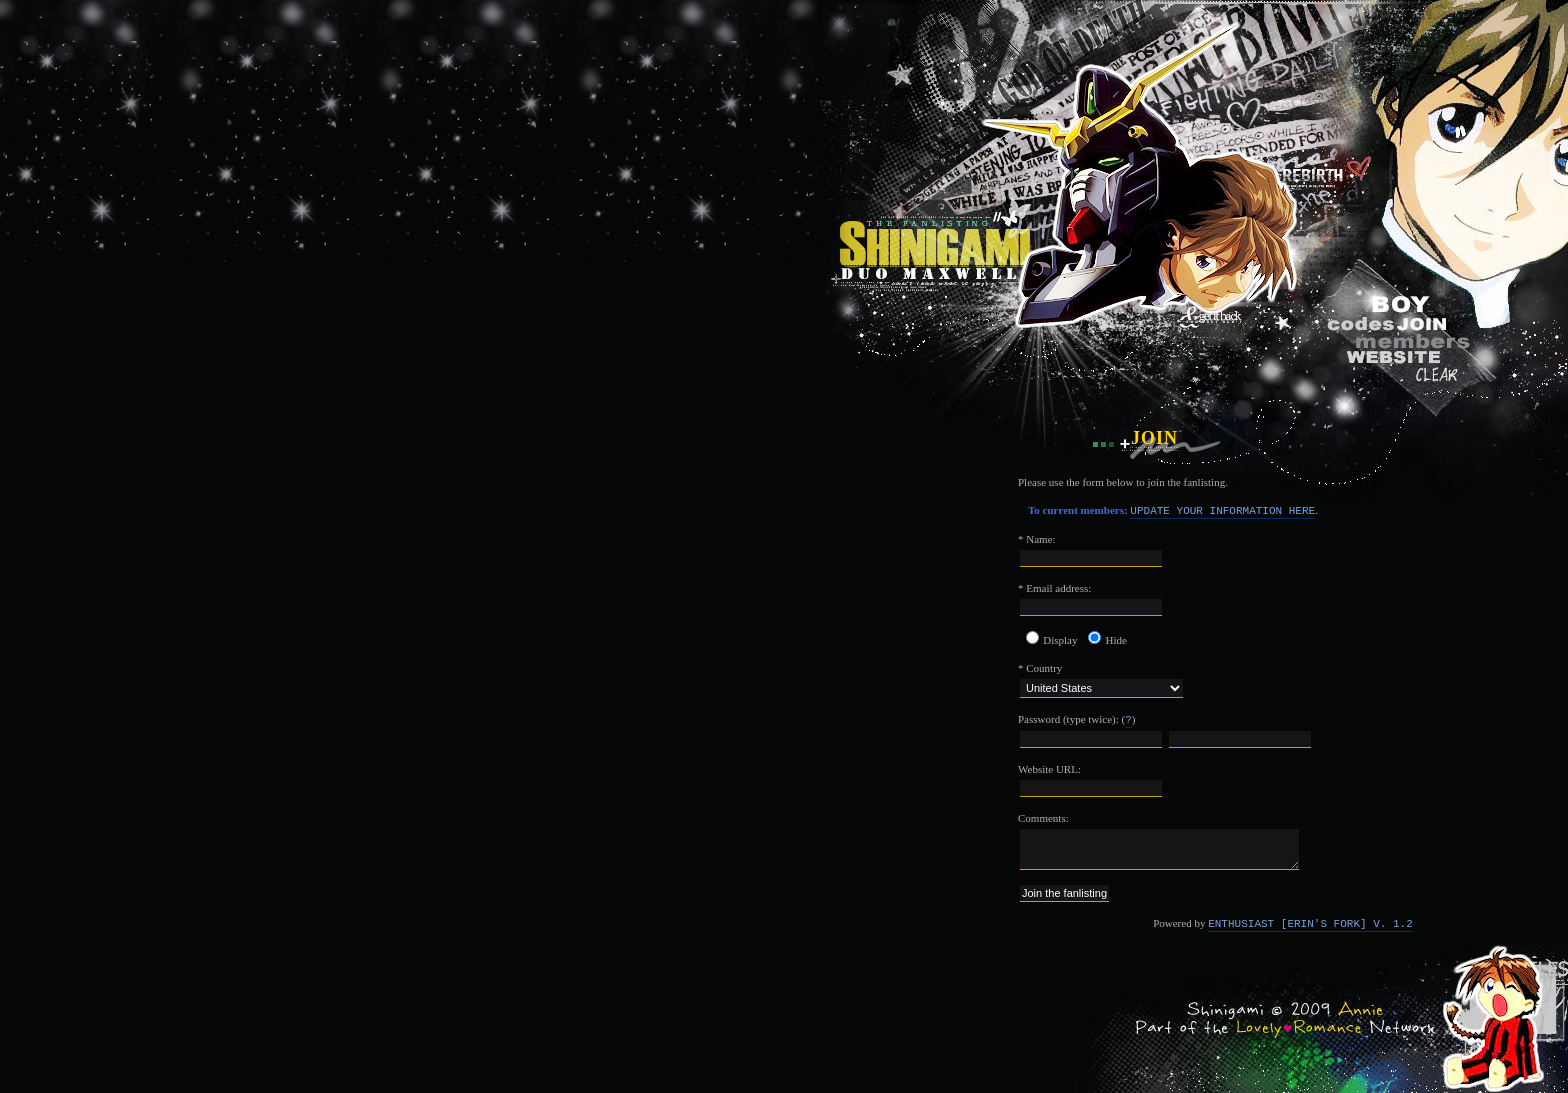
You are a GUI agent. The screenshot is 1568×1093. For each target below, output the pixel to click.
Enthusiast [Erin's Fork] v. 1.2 (1310, 924)
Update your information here (1222, 511)
